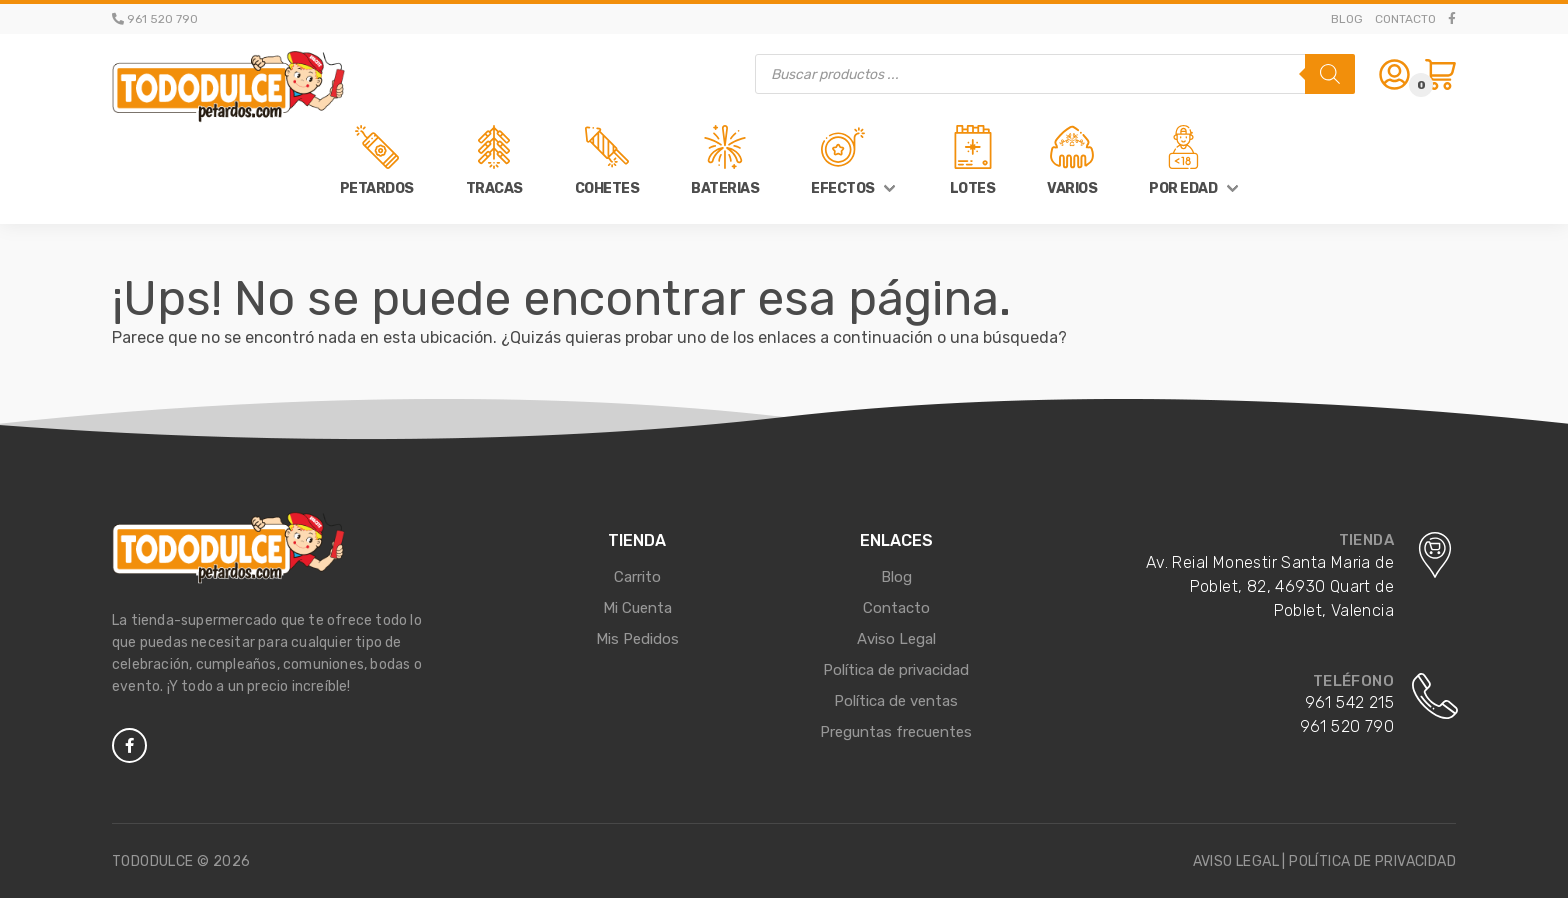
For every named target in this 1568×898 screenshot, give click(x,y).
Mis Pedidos (637, 639)
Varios (1072, 188)
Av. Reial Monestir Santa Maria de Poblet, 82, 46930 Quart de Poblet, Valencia (1270, 586)
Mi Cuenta (637, 608)
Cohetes (607, 188)
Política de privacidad (896, 670)
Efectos (843, 188)
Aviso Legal (896, 639)
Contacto (1405, 19)
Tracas (494, 188)
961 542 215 (1349, 702)
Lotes (973, 188)
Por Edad (1183, 188)
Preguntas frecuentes (896, 732)
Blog (1347, 19)
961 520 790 (1347, 726)
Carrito (637, 577)
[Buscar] (1330, 74)
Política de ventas (896, 701)
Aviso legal (1236, 861)
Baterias (725, 188)
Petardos (377, 188)
